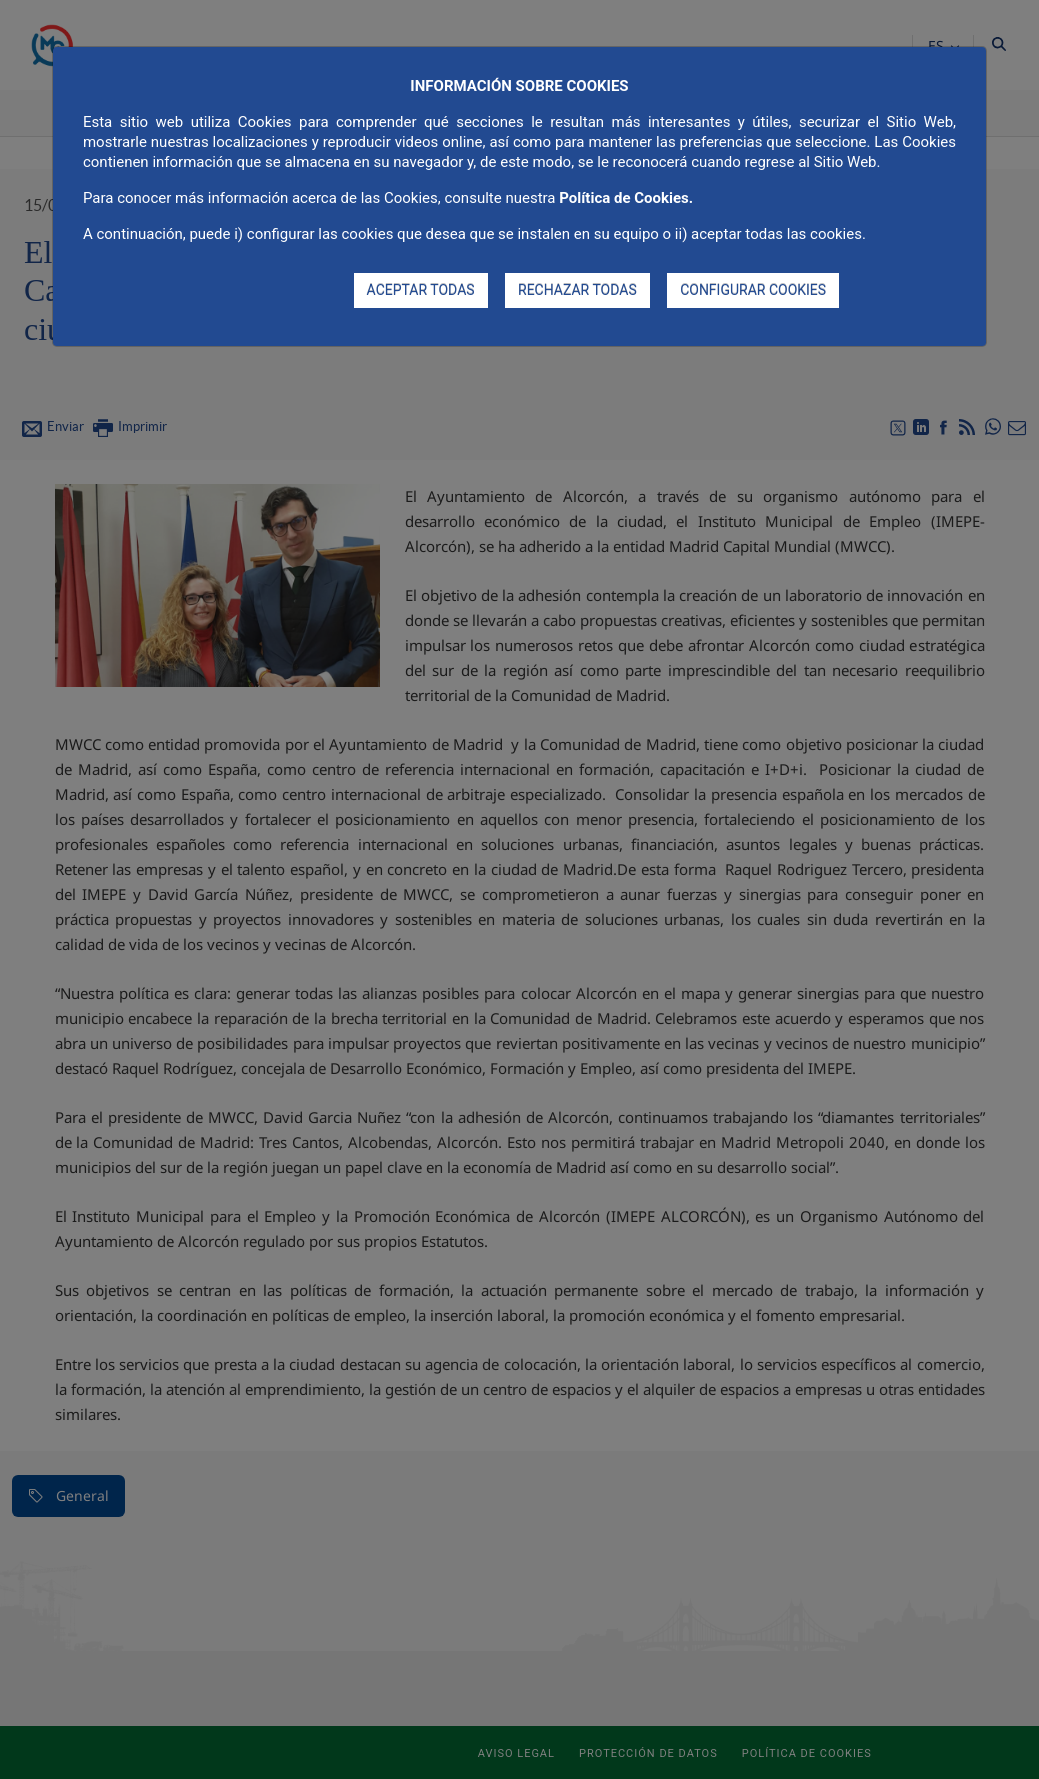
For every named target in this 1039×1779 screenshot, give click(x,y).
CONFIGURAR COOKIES (753, 290)
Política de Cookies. (626, 198)
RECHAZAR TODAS (577, 290)
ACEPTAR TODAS (421, 290)
